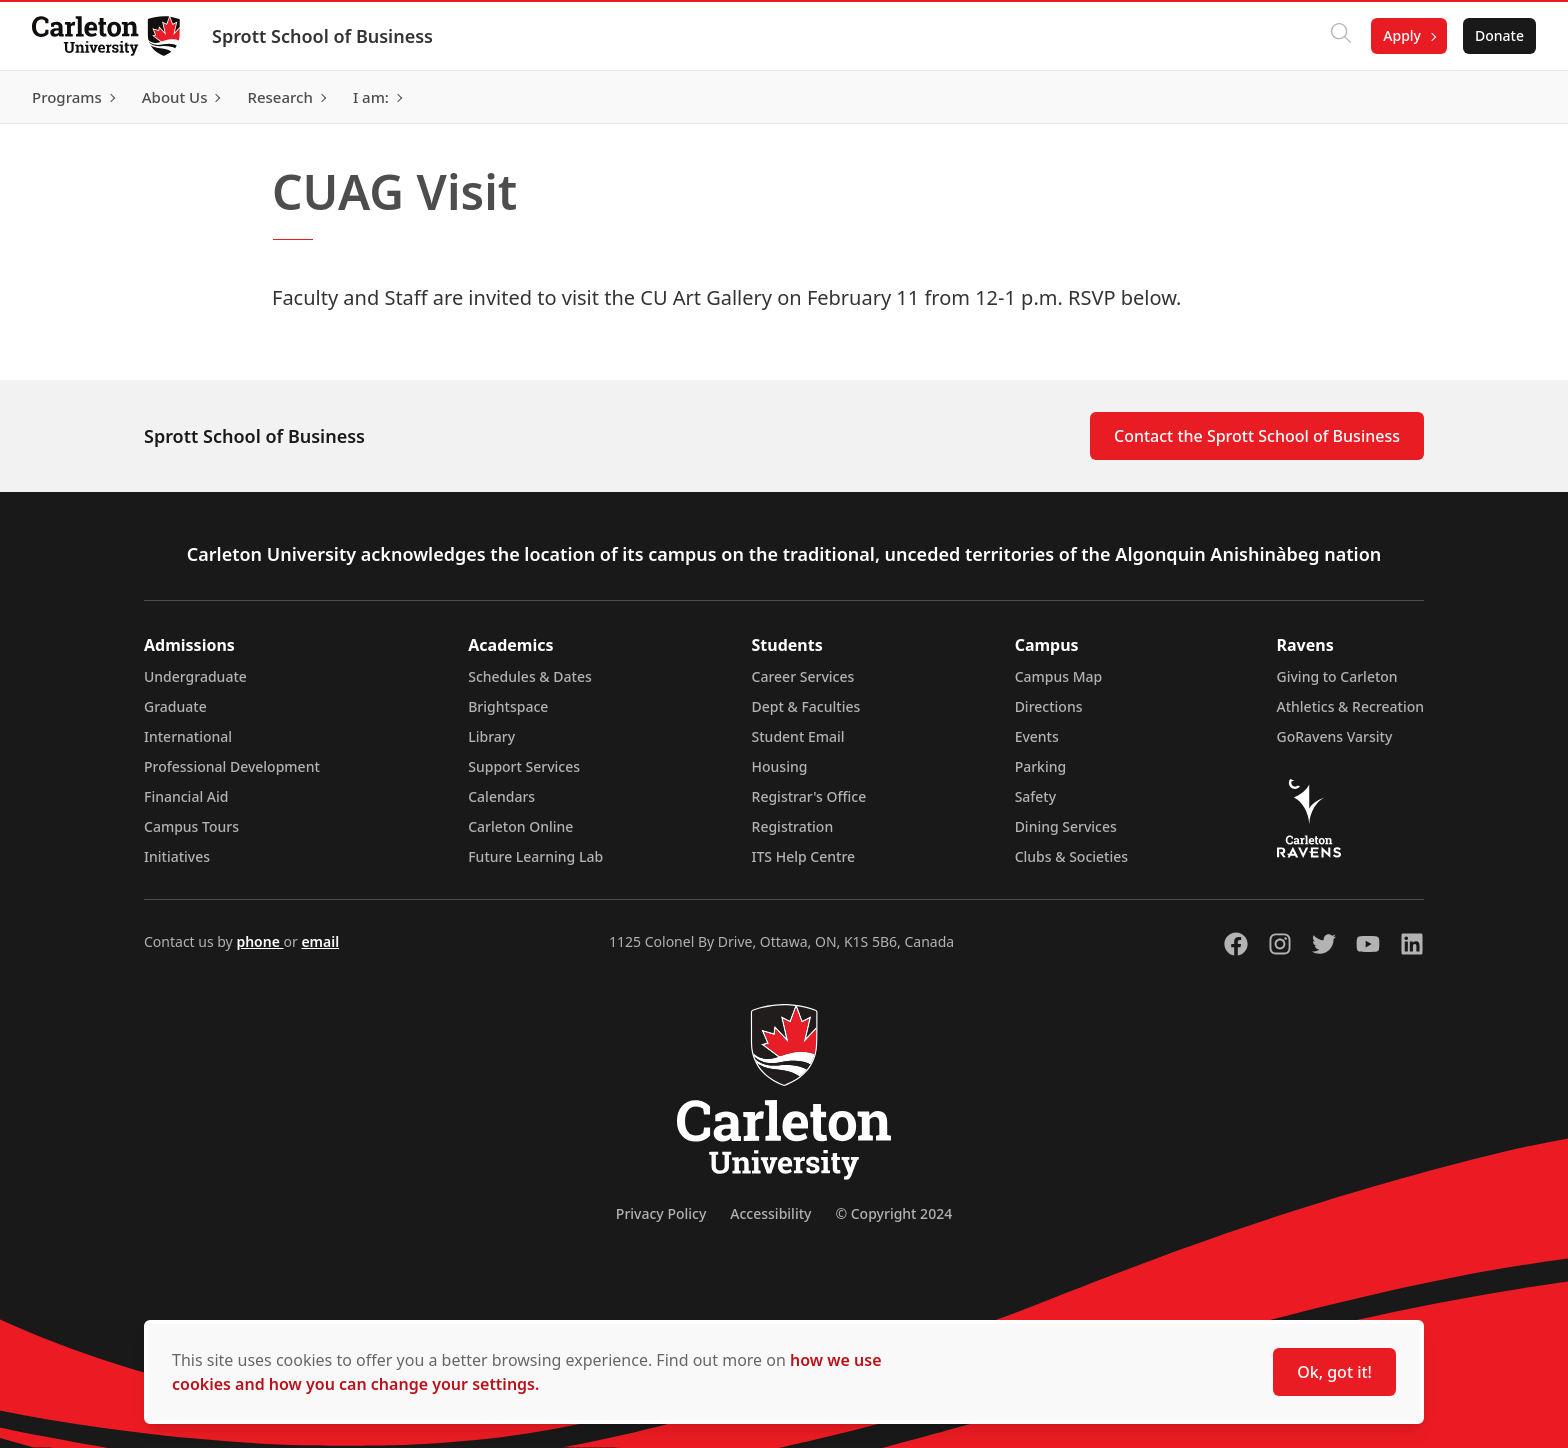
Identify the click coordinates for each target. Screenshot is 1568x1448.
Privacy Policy (661, 1213)
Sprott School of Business (322, 36)
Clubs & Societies (1071, 856)
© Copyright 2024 (893, 1213)
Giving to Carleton (1337, 676)
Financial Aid (186, 796)
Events (1037, 736)
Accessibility (770, 1213)
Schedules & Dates (530, 676)
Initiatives (177, 856)
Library (491, 736)
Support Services (524, 766)
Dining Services (1066, 826)
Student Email (798, 736)
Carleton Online (520, 826)
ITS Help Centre (804, 856)
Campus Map (1059, 676)
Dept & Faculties (806, 706)
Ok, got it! (1334, 1372)
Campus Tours (191, 826)
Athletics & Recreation (1350, 706)
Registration (793, 826)
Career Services (803, 676)
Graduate (175, 706)
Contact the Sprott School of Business (1257, 436)
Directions (1049, 706)
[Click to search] (1341, 36)
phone (259, 941)
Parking (1041, 766)
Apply (1402, 35)
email (320, 941)
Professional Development (232, 766)
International (188, 736)
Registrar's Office (809, 796)
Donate (1499, 35)
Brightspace (508, 706)
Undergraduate (195, 676)
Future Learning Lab (535, 856)
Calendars (501, 796)
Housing (780, 766)
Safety (1036, 796)
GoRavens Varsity (1335, 736)
